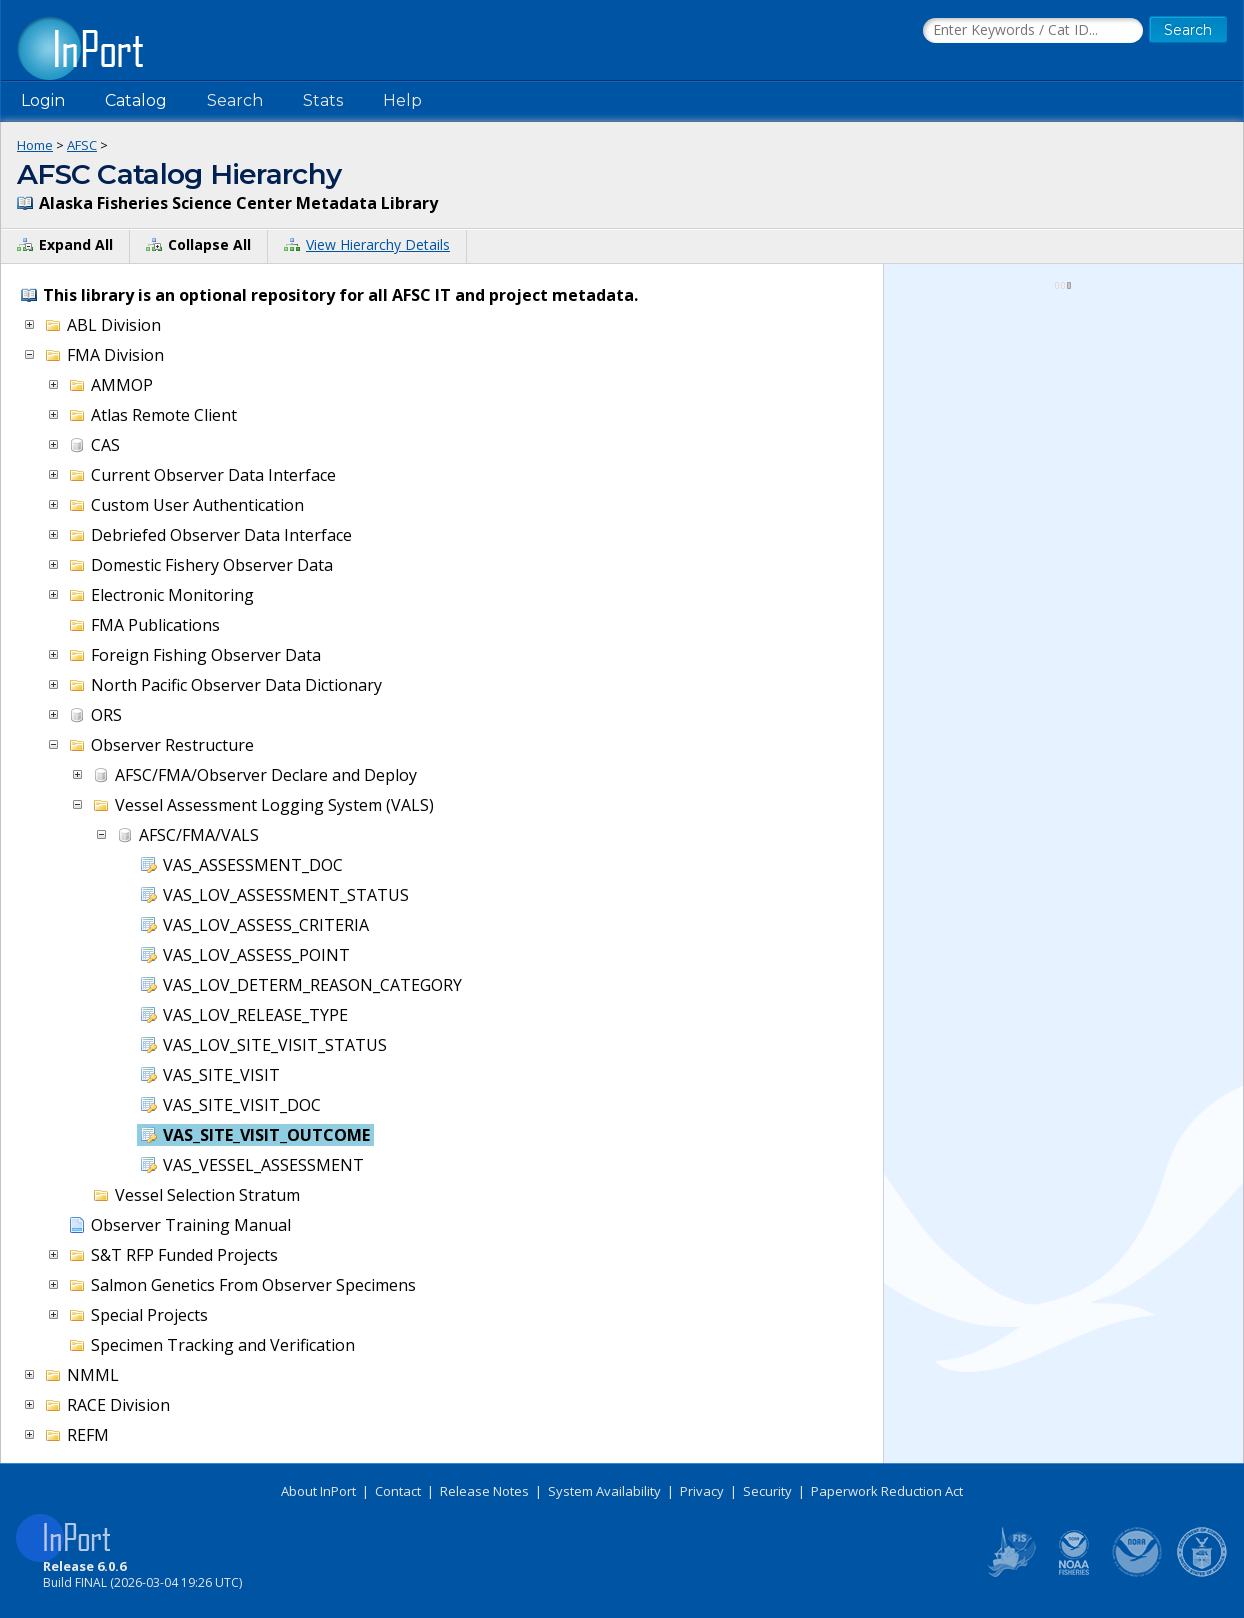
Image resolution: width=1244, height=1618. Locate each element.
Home (35, 145)
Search (235, 100)
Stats (323, 100)
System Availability (604, 1491)
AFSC (82, 145)
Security (767, 1491)
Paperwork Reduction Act (887, 1491)
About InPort (318, 1491)
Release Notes (484, 1491)
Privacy (702, 1491)
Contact (398, 1491)
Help (402, 100)
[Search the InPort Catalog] (1033, 31)
